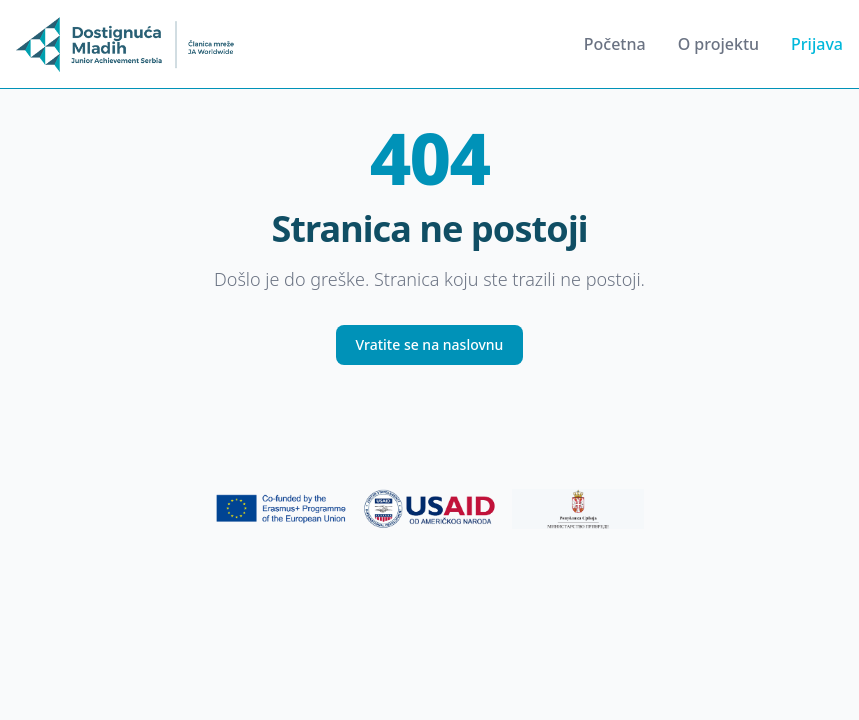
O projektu (718, 44)
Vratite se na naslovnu (430, 344)
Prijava (817, 44)
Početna (615, 44)
